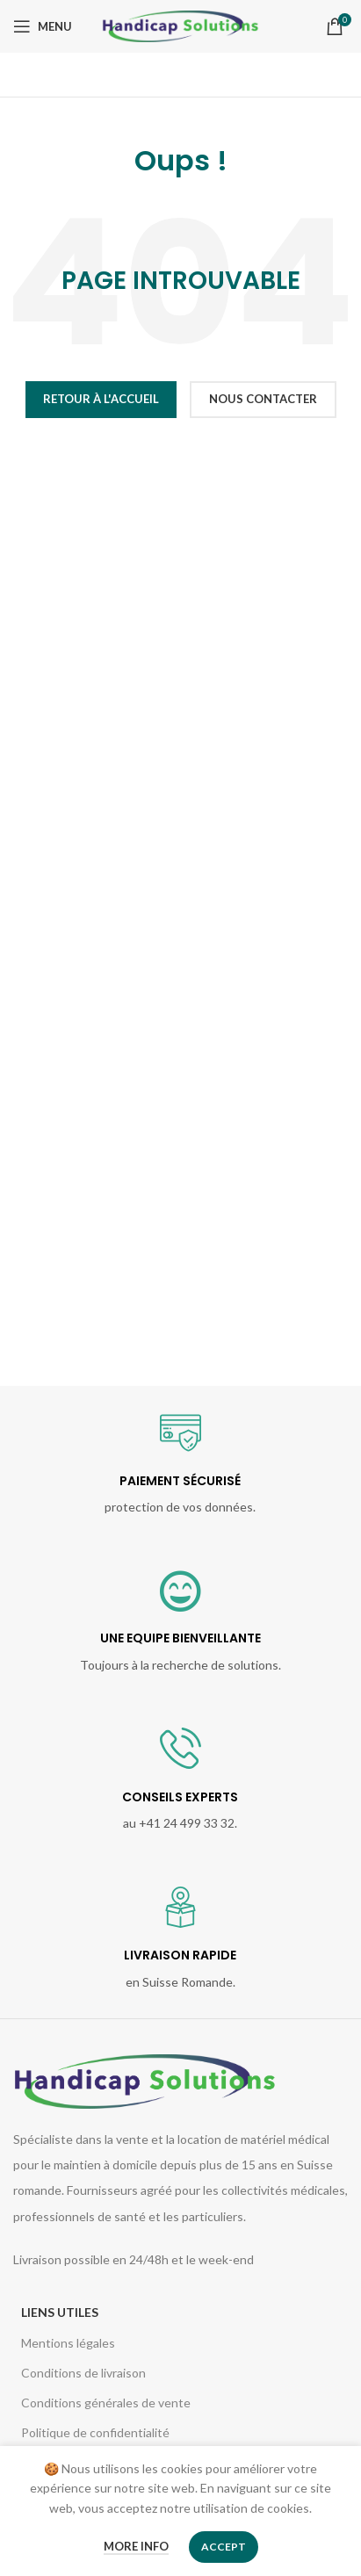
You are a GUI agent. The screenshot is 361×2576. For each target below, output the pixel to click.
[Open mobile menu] (42, 26)
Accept (223, 2546)
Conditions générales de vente (106, 2402)
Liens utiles (59, 2312)
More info (136, 2546)
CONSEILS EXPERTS (180, 1797)
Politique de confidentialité (95, 2432)
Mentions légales (68, 2342)
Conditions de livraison (83, 2372)
